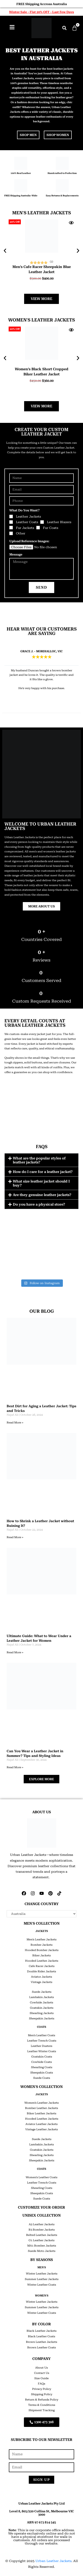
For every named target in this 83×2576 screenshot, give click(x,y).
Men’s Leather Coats (41, 2035)
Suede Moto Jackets (41, 2251)
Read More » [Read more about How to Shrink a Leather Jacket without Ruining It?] (15, 1537)
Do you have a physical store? (39, 1204)
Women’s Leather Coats (41, 2177)
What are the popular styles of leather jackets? (39, 1160)
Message (15, 554)
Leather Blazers (59, 522)
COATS (41, 2026)
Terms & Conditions (41, 2405)
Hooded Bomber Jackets (41, 1950)
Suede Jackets (41, 1991)
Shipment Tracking (42, 2410)
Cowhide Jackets (41, 2002)
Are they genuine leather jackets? (42, 1195)
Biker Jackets (41, 1955)
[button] (64, 28)
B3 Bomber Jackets (42, 2229)
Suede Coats (41, 2077)
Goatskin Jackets (41, 2007)
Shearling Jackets (42, 2013)
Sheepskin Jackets (41, 2018)
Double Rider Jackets (41, 1971)
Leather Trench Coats (41, 2040)
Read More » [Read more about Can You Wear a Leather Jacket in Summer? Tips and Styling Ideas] (15, 1767)
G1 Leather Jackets (41, 2240)
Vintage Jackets (41, 1982)
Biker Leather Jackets (41, 2113)
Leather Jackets (28, 516)
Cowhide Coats (41, 2062)
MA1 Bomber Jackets (41, 2245)
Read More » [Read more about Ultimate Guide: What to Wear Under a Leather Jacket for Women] (15, 1652)
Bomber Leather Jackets (41, 2108)
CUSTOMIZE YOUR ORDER (41, 2207)
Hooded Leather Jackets (41, 1960)
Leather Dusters (41, 2046)
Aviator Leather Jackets (41, 2124)
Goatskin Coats (41, 2056)
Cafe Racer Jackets (41, 1966)
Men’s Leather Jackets (41, 1939)
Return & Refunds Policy (41, 2399)
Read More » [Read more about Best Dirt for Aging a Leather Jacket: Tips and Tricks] (15, 1422)
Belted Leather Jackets (41, 2235)
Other (20, 533)
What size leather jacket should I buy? (41, 1183)
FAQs (41, 2383)
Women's (41, 2295)
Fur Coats (50, 528)
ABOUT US (41, 1812)
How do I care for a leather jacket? (43, 1172)
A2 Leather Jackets (41, 2224)
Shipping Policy (41, 2394)
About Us (41, 2367)
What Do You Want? (24, 510)
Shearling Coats (41, 2067)
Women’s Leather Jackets (41, 2102)
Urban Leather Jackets (53, 2561)
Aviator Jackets (41, 1976)
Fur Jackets (25, 528)
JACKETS (41, 1931)
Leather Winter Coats (41, 2051)
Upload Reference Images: (29, 541)
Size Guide (41, 2378)
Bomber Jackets (41, 1944)
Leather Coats (27, 522)
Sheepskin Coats (41, 2072)
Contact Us (41, 2373)
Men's (41, 2267)
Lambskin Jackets (41, 1997)
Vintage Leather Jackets (41, 2129)
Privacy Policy (41, 2389)
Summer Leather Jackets (41, 2279)
